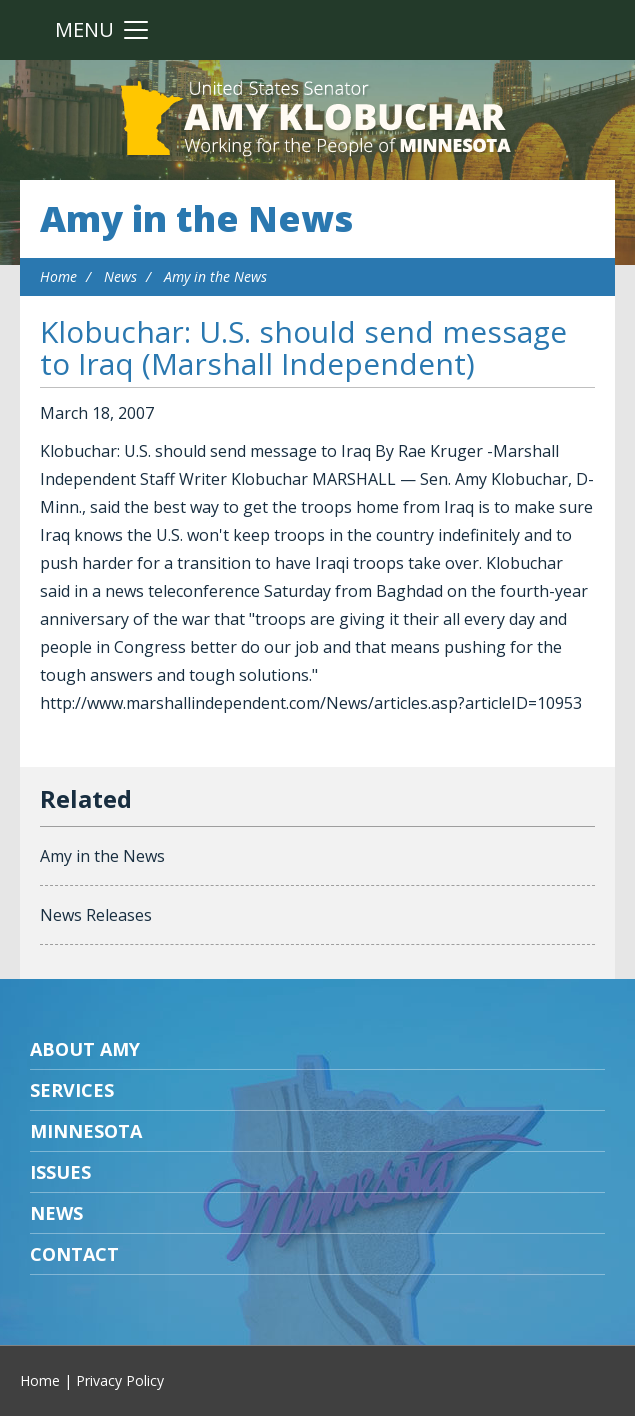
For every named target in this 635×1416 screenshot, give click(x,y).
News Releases (96, 915)
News (120, 276)
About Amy (85, 1049)
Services (72, 1090)
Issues (60, 1172)
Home (58, 276)
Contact (74, 1254)
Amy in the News (196, 218)
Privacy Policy (120, 1380)
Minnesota (86, 1131)
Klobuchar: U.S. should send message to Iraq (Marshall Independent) (303, 347)
